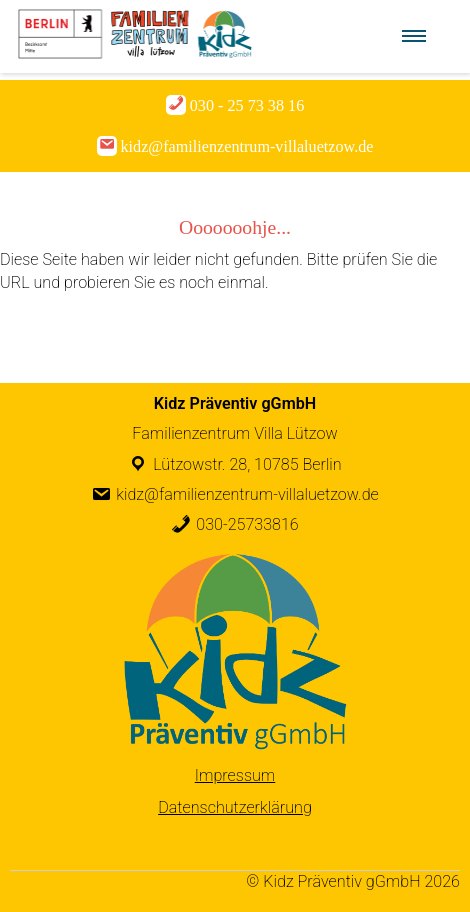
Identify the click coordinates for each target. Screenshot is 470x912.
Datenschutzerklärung (235, 807)
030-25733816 (247, 524)
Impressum (235, 775)
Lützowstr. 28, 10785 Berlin (247, 464)
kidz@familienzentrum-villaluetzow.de (247, 494)
